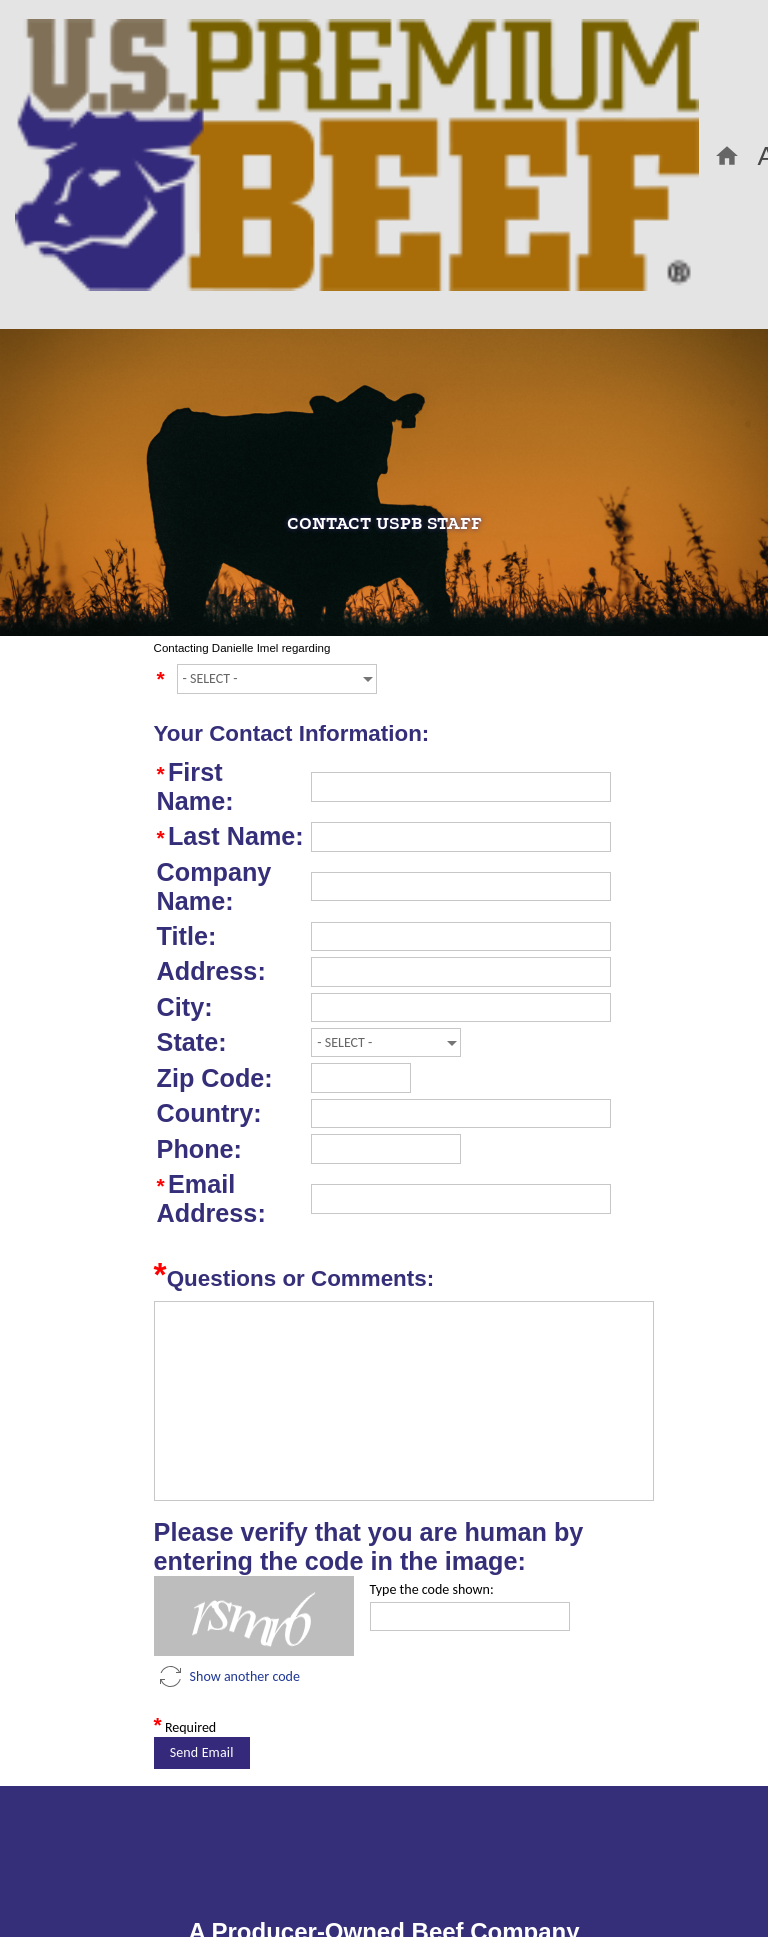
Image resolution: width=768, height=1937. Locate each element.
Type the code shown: (432, 1589)
